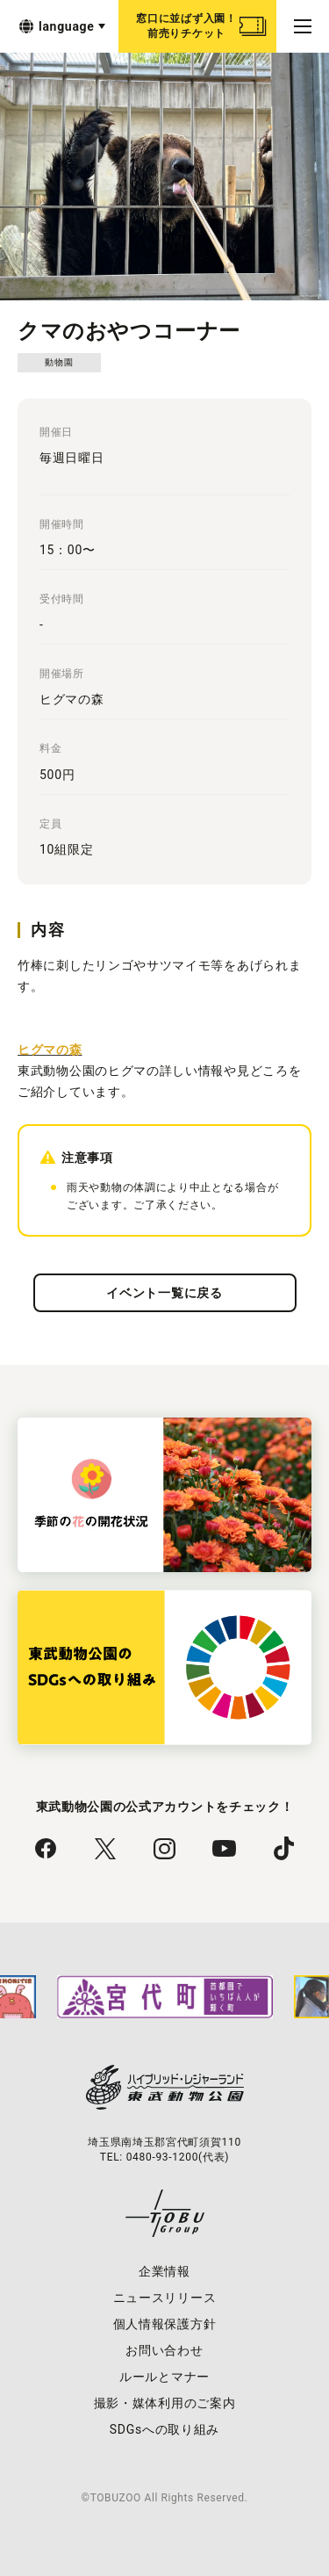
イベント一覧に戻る (164, 1293)
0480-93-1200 (162, 2157)
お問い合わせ (164, 2350)
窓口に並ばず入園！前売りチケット (186, 26)
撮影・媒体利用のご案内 (165, 2403)
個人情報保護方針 (165, 2324)
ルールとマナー (164, 2377)
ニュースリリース (165, 2298)
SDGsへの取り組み (164, 2429)
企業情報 (164, 2271)
